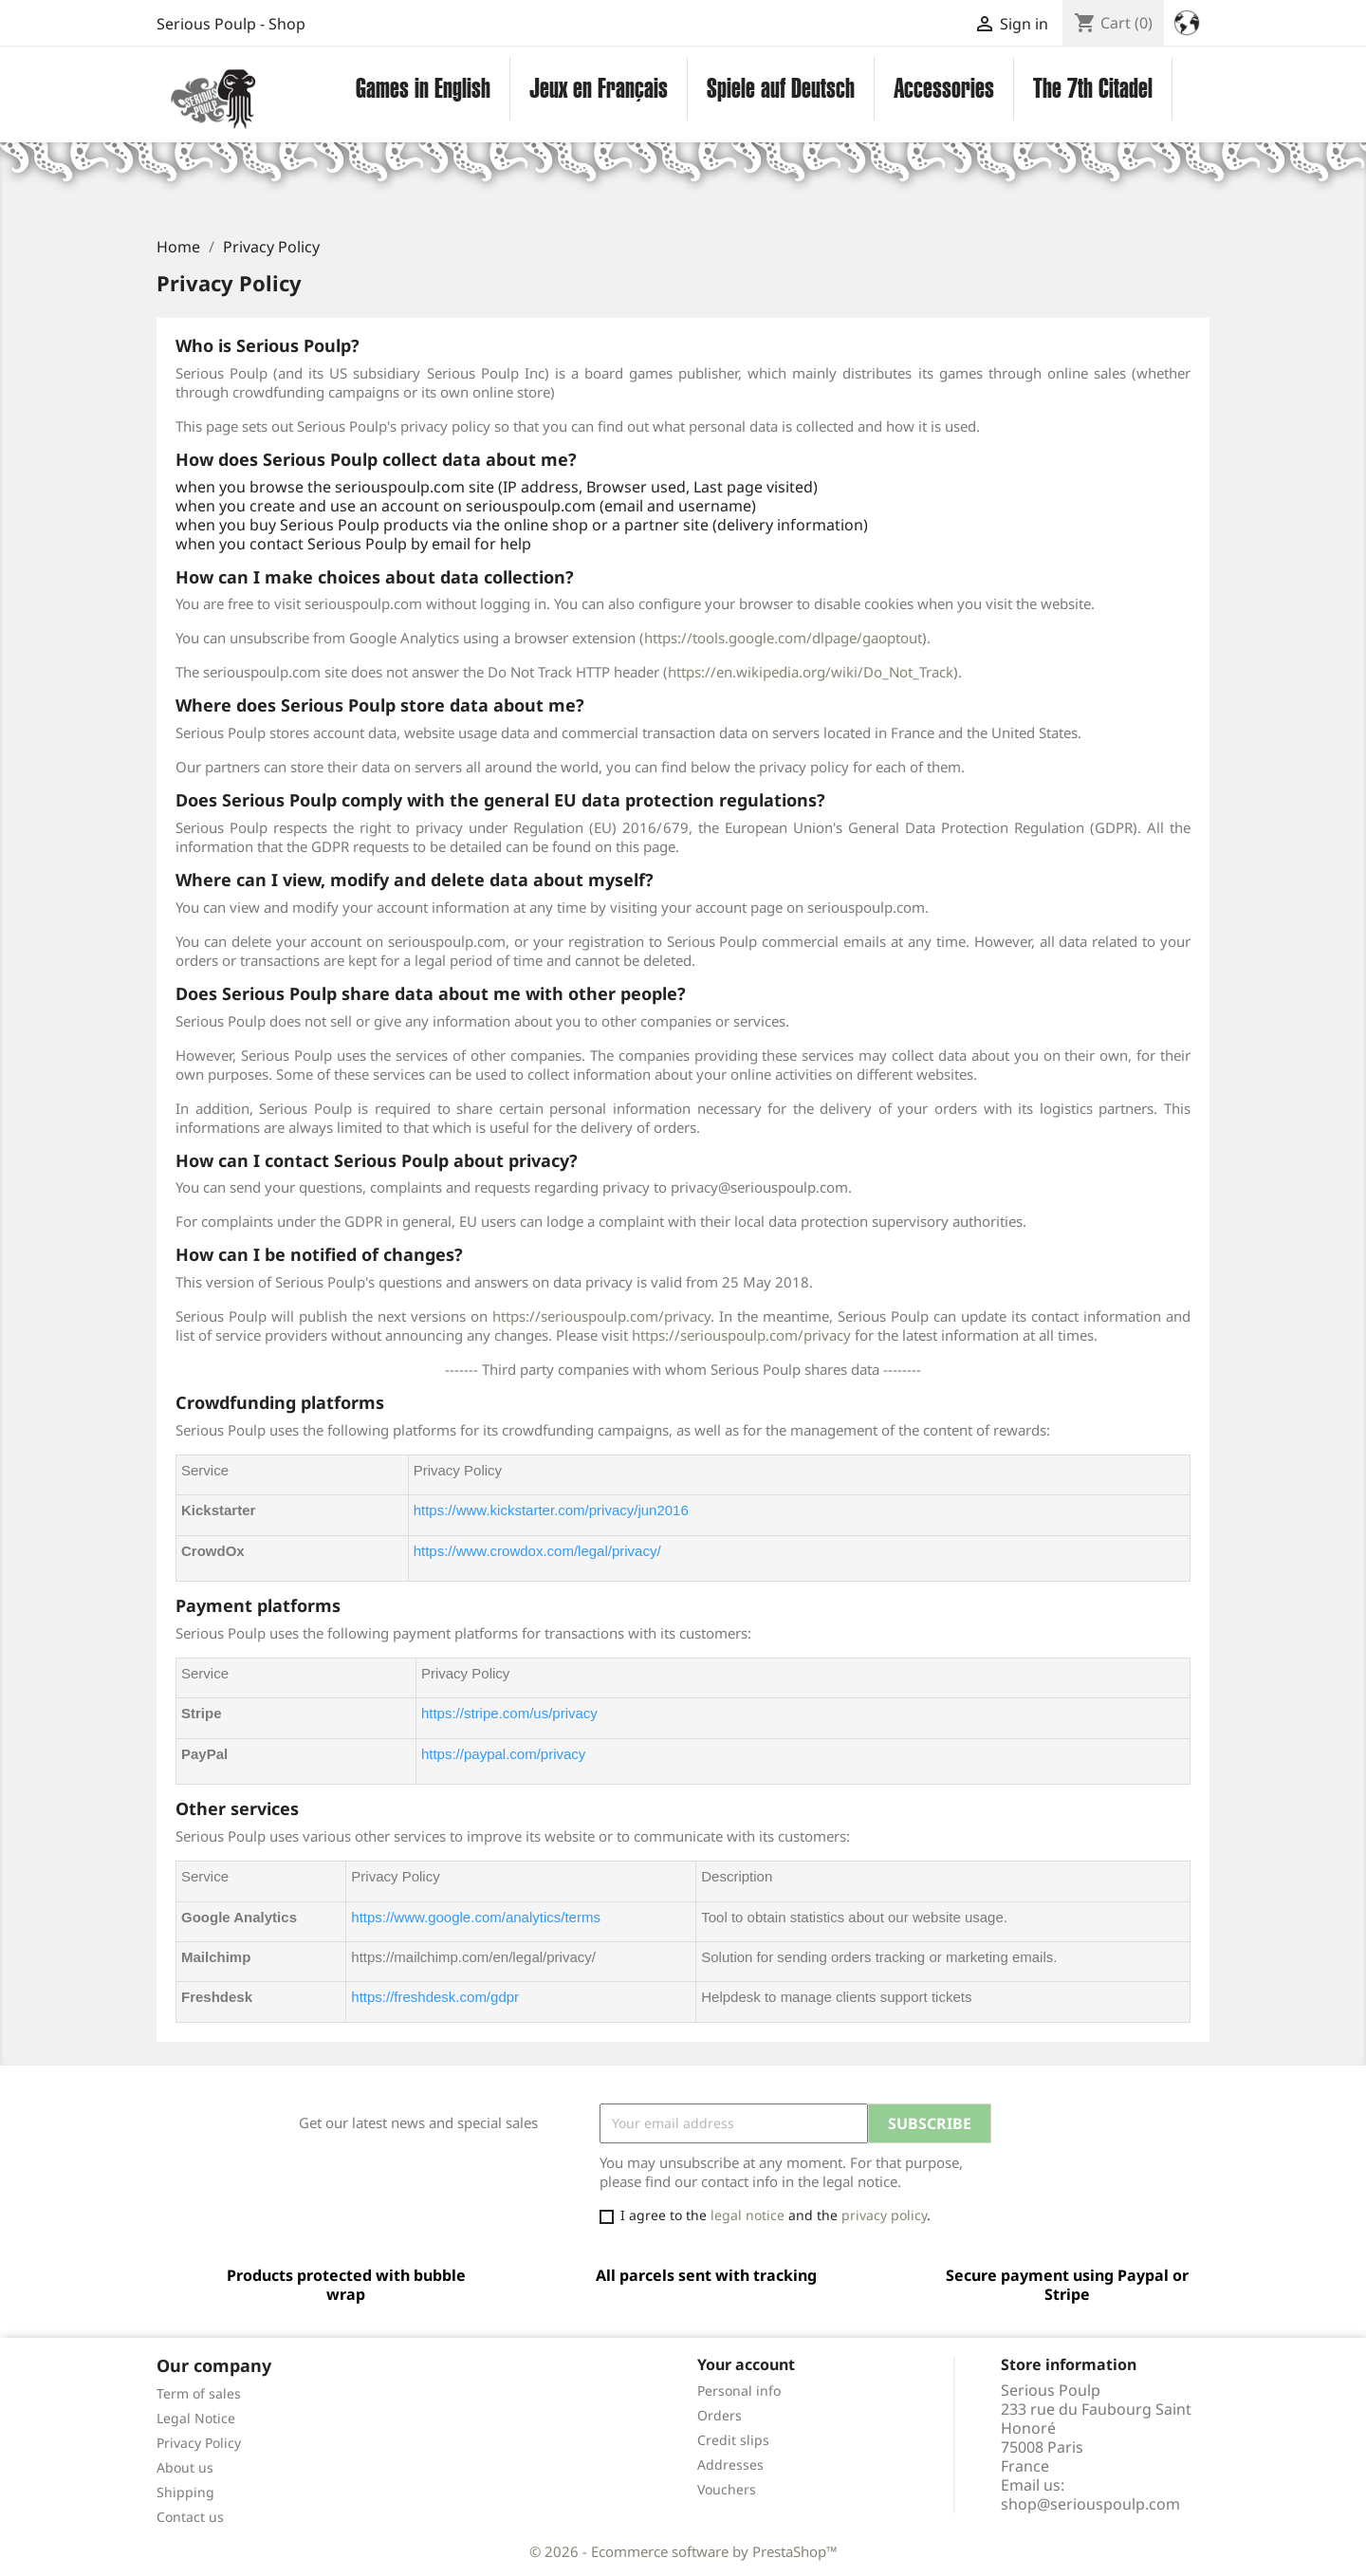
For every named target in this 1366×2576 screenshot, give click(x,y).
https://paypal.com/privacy (503, 1754)
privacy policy (884, 2215)
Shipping (185, 2492)
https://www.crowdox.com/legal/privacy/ (537, 1551)
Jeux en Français (598, 88)
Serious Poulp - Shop (231, 23)
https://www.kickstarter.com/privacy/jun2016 (551, 1510)
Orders (719, 2415)
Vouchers (726, 2489)
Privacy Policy (199, 2443)
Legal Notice (196, 2418)
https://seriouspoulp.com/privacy (601, 1316)
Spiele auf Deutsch (781, 88)
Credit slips (733, 2440)
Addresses (730, 2465)
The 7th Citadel (1093, 88)
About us (185, 2467)
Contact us (190, 2517)
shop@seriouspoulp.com (1090, 2503)
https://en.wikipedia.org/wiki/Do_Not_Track (810, 671)
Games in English (423, 88)
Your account (746, 2364)
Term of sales (199, 2393)
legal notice (748, 2215)
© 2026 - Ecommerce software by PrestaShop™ (683, 2551)
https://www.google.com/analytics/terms (475, 1917)
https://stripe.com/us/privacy (509, 1713)
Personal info (739, 2390)
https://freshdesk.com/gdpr (435, 1997)
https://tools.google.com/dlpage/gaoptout (783, 637)
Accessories (944, 88)
